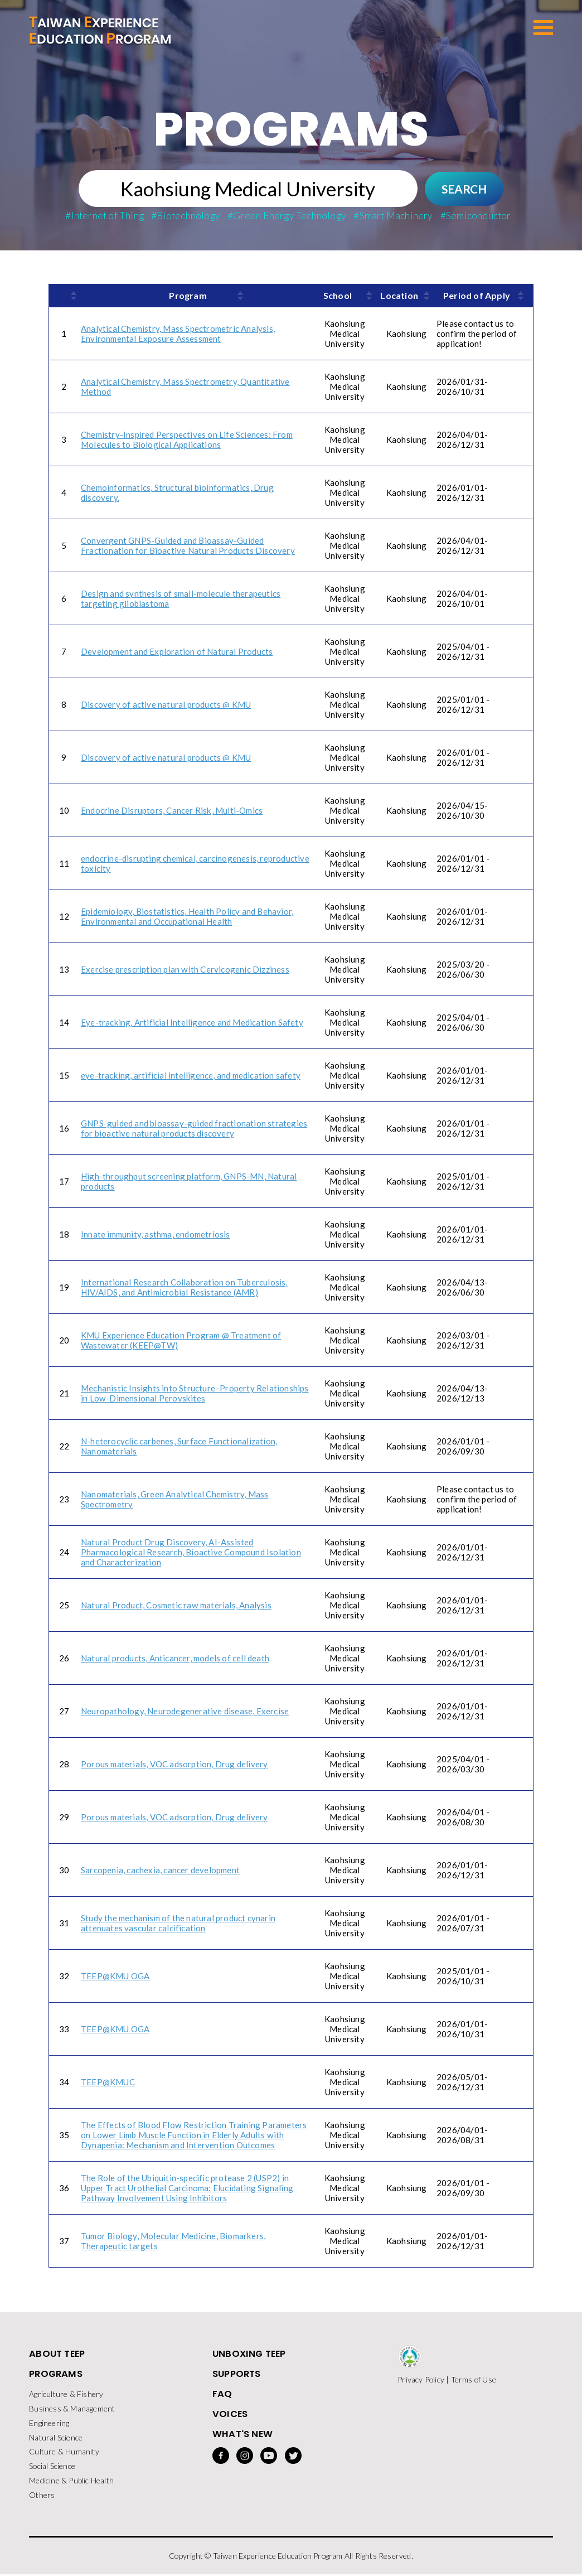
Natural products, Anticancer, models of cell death (175, 1659)
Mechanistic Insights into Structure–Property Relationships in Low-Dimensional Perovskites (195, 1394)
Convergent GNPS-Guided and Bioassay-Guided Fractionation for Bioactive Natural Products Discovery (188, 546)
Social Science (52, 2467)
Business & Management (72, 2409)
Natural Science (56, 2438)
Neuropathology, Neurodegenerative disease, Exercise (185, 1712)
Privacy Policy (420, 2380)
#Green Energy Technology (286, 215)
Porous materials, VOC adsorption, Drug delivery (174, 1765)
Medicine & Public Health (71, 2482)
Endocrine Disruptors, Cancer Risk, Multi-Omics (172, 811)
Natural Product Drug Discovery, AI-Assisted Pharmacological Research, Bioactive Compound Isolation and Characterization (191, 1553)
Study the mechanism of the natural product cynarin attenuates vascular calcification (178, 1923)
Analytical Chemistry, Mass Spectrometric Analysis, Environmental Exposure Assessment (178, 334)
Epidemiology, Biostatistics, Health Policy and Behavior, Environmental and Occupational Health (187, 917)
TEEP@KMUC (108, 2082)
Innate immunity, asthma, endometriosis (155, 1235)
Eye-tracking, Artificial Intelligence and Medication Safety (192, 1023)
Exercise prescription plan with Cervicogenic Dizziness (185, 970)
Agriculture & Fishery (66, 2395)
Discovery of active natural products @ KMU (166, 705)
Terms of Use (473, 2380)
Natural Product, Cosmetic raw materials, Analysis (176, 1606)
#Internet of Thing (104, 215)
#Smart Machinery (393, 215)
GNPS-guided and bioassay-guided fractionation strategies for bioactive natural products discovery (194, 1129)
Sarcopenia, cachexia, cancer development (160, 1870)
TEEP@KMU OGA (115, 1976)
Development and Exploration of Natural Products (177, 652)
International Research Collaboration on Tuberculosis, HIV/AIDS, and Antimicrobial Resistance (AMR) (184, 1288)
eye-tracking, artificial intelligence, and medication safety (190, 1076)
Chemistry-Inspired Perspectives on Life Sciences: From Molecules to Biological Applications (187, 440)
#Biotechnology (185, 215)
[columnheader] (64, 295)
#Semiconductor (475, 215)
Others (42, 2496)
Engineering (49, 2424)
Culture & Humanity (64, 2453)
